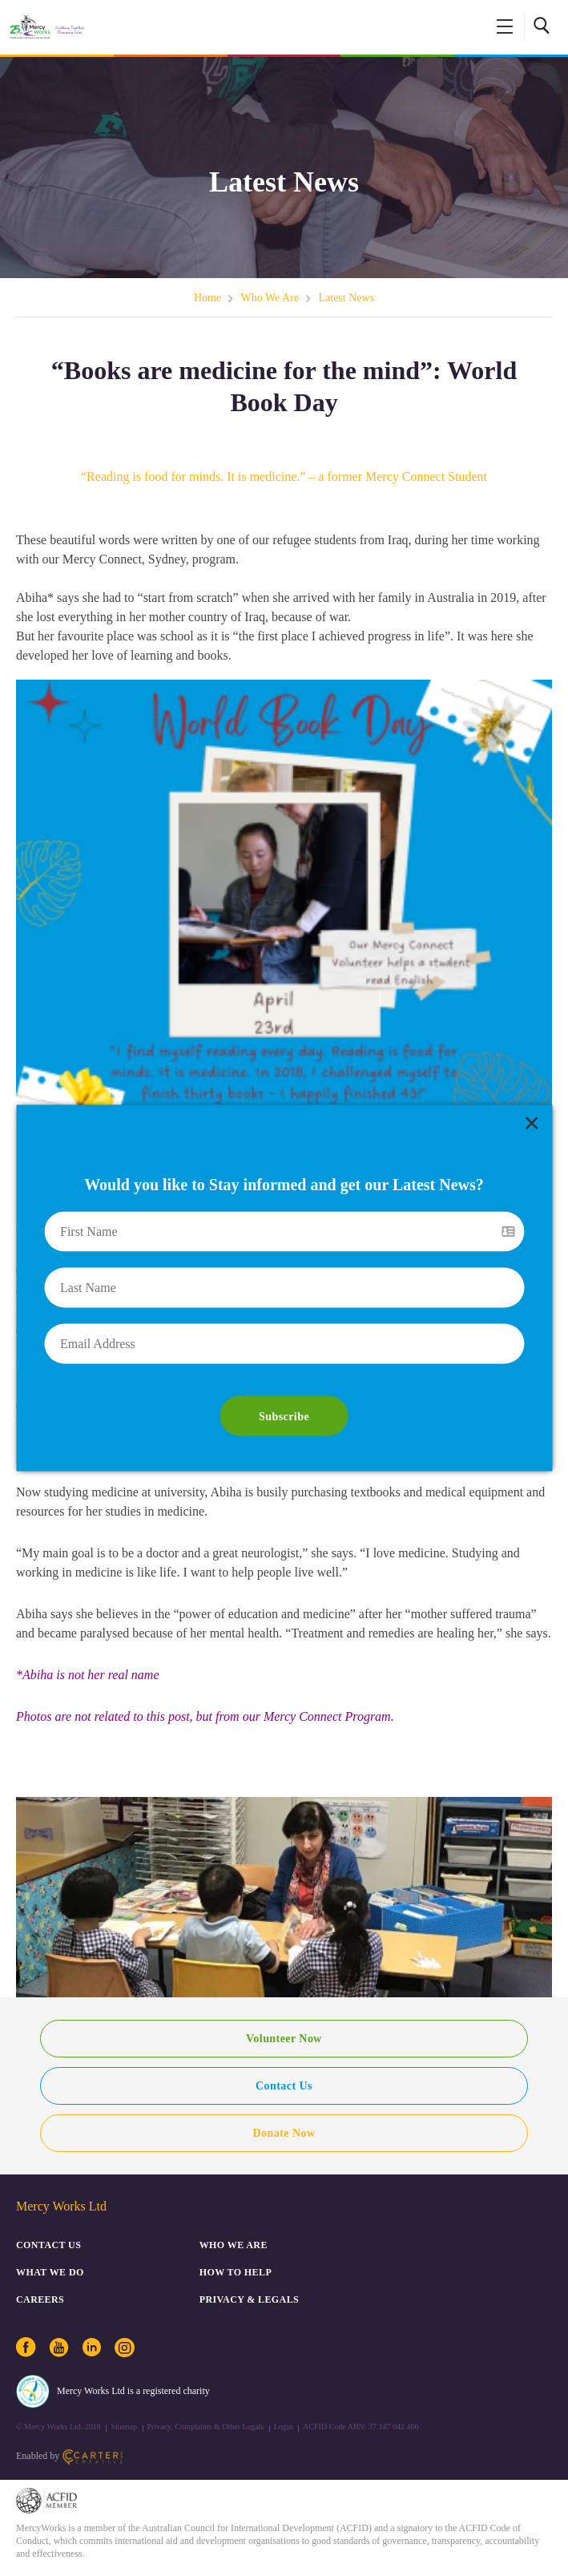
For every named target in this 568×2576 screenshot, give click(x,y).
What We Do (50, 2272)
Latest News (347, 298)
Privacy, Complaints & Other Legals (205, 2426)
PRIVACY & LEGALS (249, 2299)
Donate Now (284, 2133)
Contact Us (284, 2086)
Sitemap (124, 2426)
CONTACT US (48, 2245)
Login (283, 2426)
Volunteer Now (284, 2039)
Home (207, 298)
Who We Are (270, 298)
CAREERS (40, 2299)
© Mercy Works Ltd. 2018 (58, 2426)
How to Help (235, 2272)
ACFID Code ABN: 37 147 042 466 (360, 2426)
